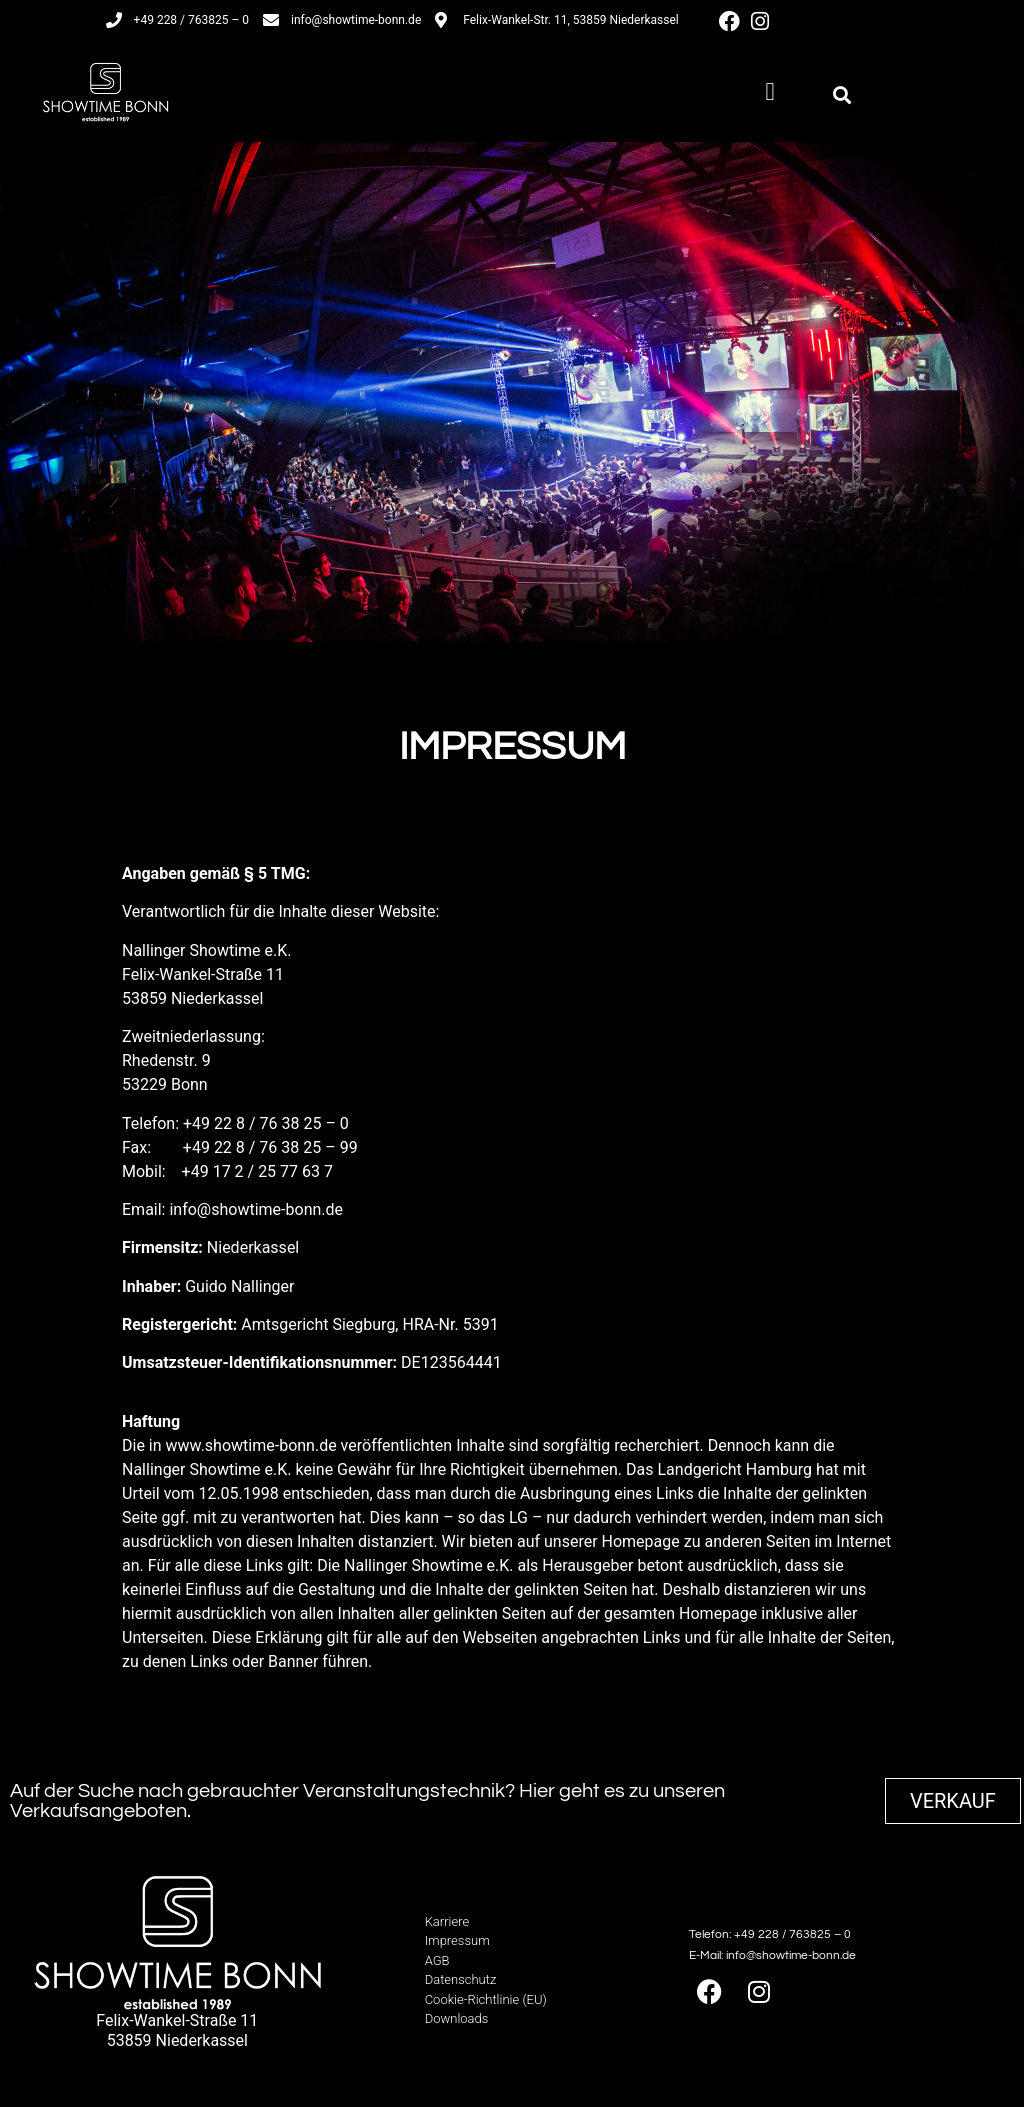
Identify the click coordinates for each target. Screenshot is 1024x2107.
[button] (770, 92)
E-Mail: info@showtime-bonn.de (772, 1955)
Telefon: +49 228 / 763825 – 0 (770, 1934)
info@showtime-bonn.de (256, 1209)
